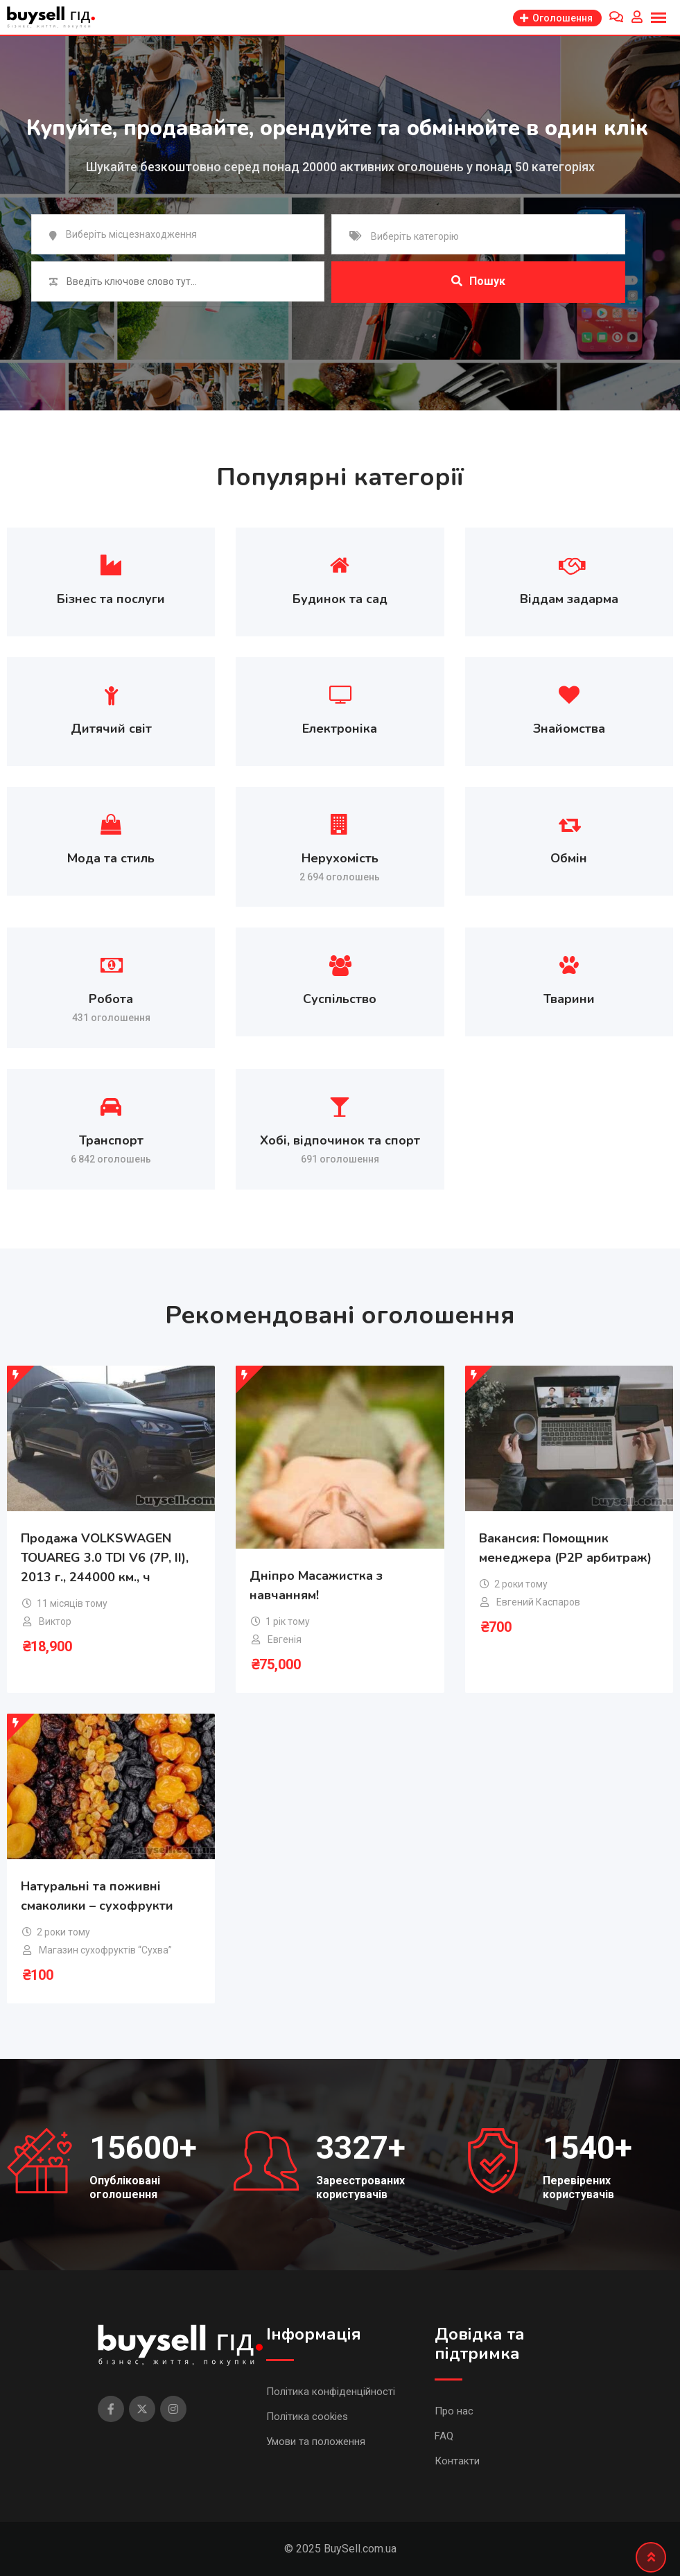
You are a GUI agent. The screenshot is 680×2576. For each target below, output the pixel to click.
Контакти (457, 2461)
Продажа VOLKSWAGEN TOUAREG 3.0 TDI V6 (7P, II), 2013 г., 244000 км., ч (105, 1557)
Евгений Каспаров (538, 1602)
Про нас (454, 2411)
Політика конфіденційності (330, 2391)
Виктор (55, 1621)
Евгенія (285, 1639)
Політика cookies (307, 2416)
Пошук (478, 281)
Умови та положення (315, 2441)
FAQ (444, 2436)
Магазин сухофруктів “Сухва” (105, 1950)
